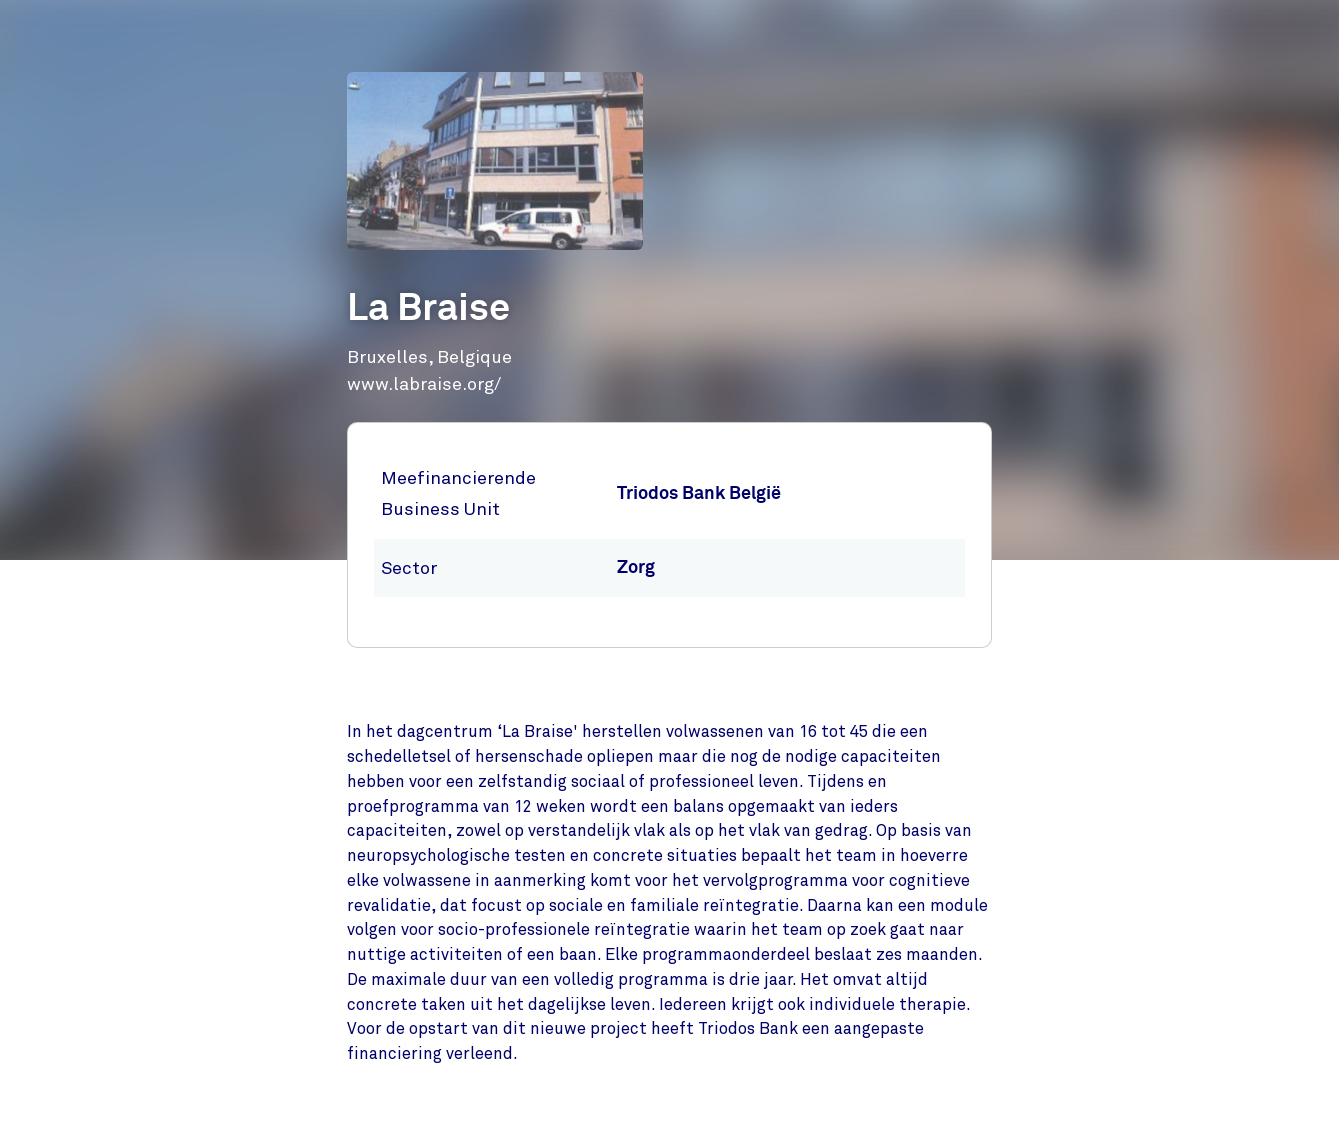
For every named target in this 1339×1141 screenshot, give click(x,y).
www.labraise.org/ (424, 384)
